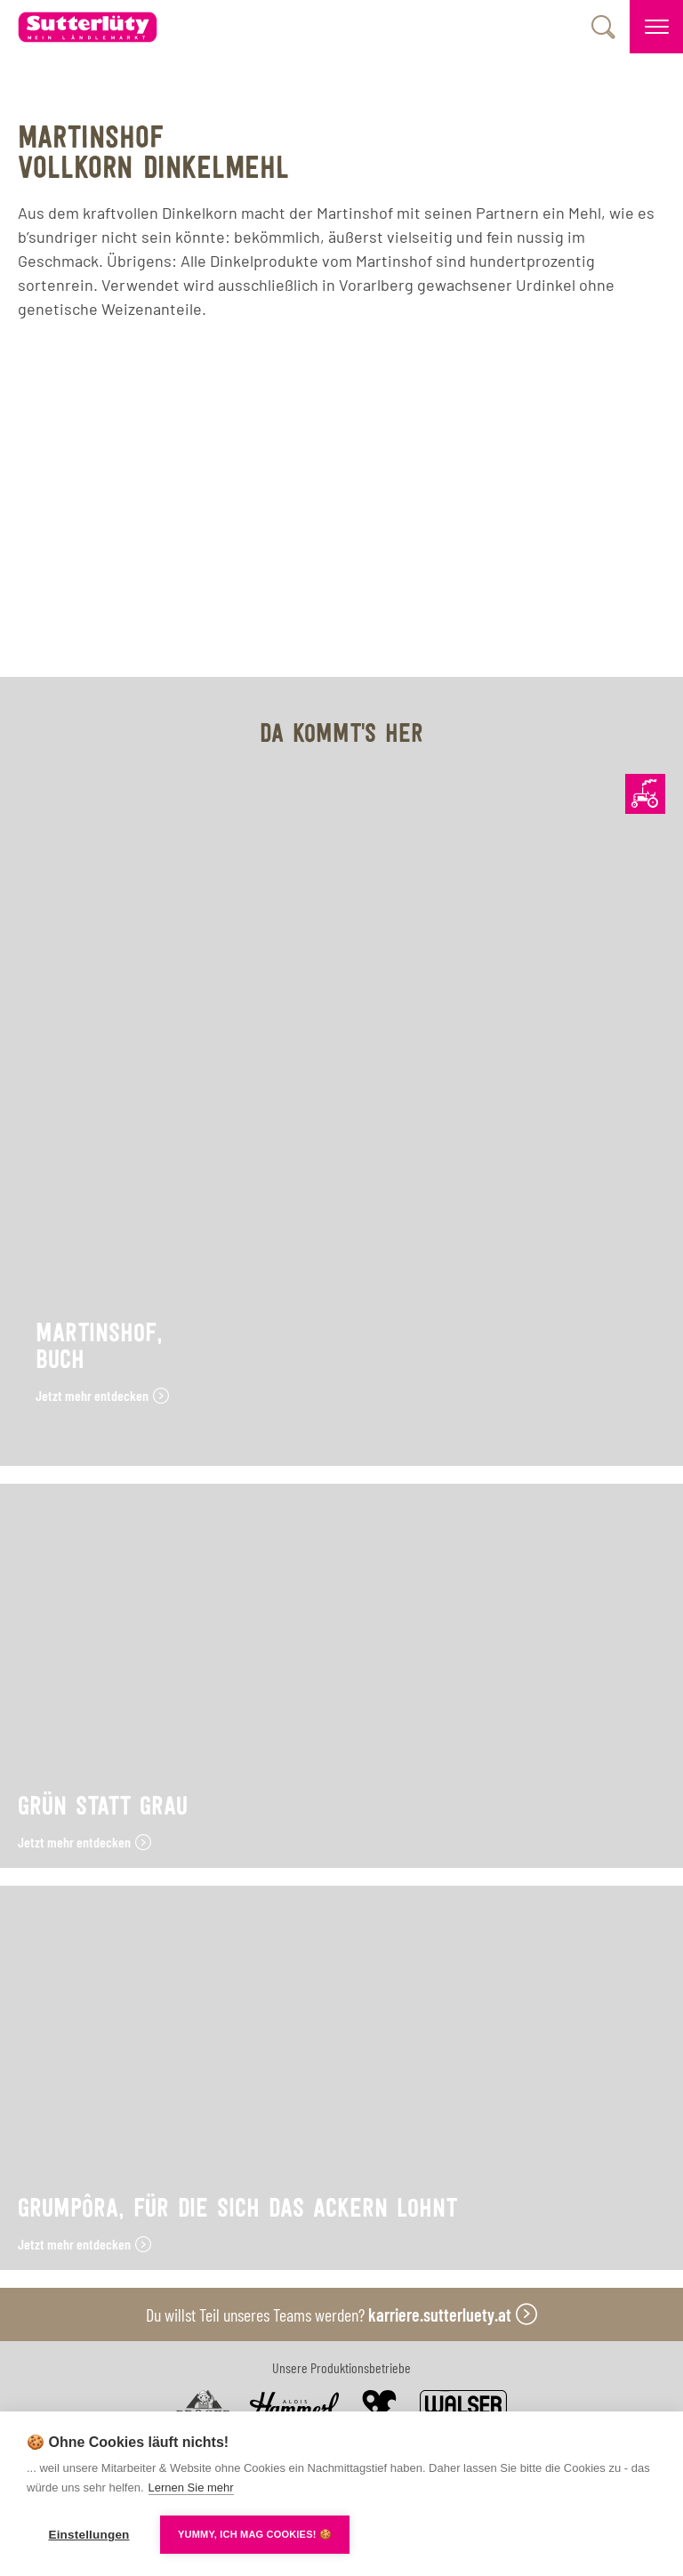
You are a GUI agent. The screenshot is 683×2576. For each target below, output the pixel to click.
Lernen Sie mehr (191, 2487)
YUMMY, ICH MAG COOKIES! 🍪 (255, 2534)
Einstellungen (88, 2534)
